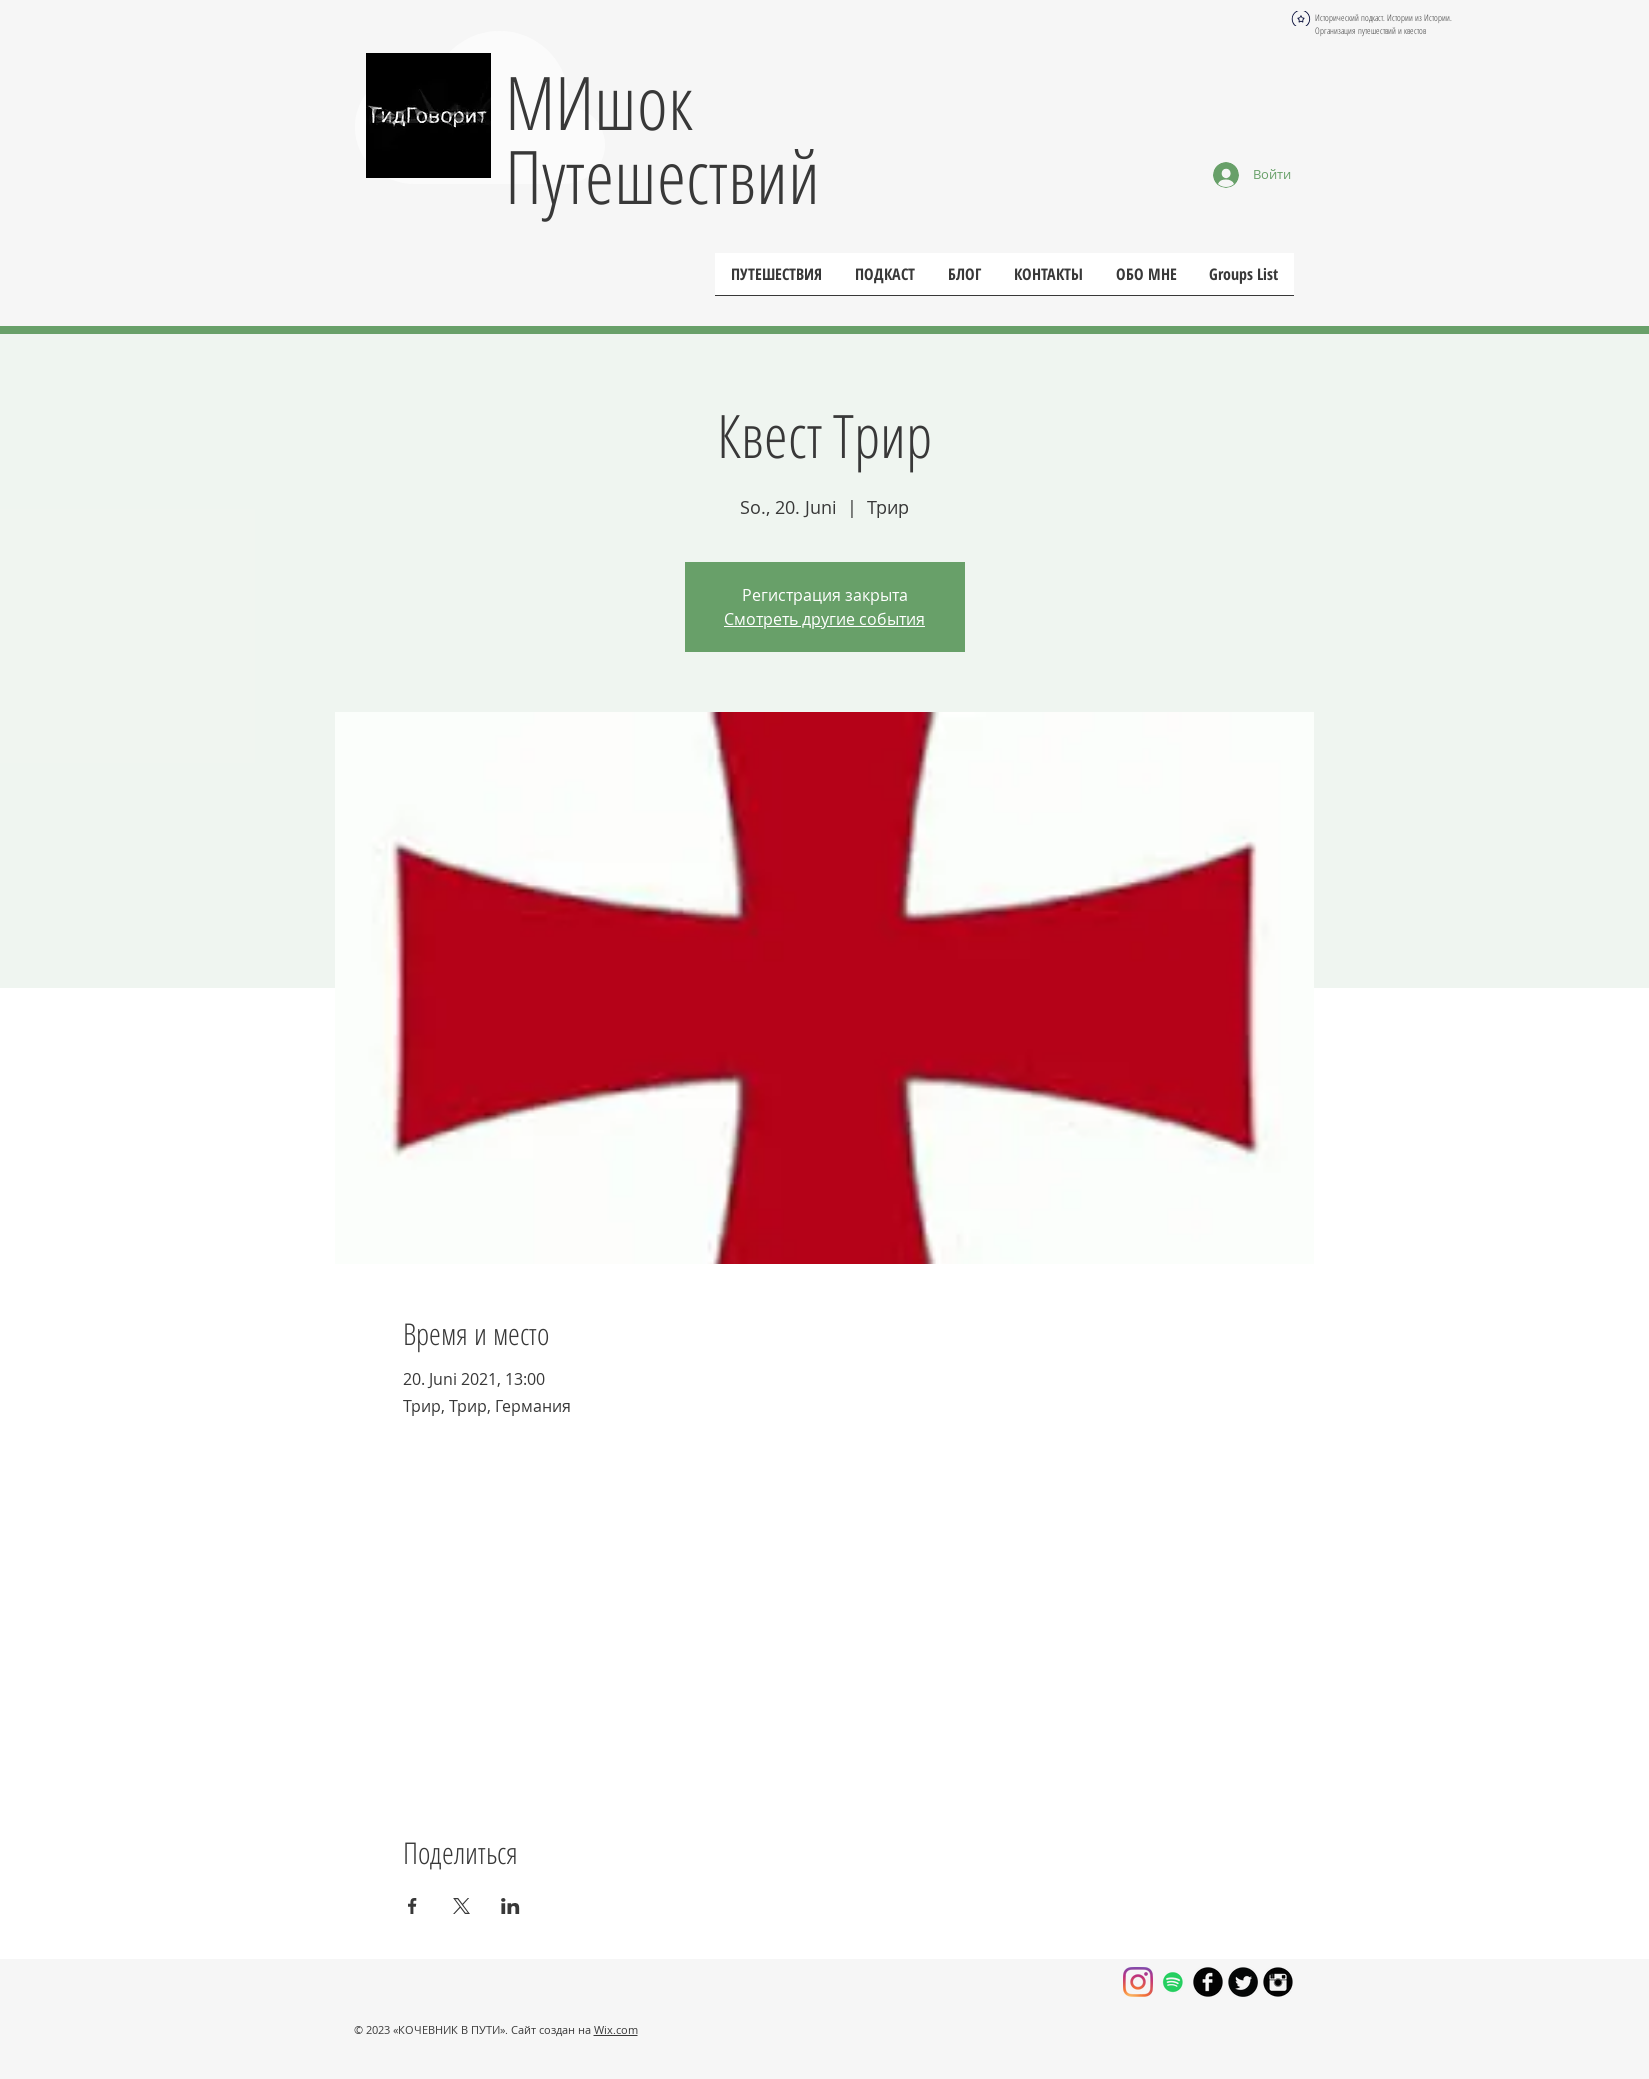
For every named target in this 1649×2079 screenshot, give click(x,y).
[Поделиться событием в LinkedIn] (510, 1906)
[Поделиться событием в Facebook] (412, 1906)
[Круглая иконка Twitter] (1243, 1982)
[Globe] (1301, 18)
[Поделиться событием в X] (461, 1906)
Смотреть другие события (824, 619)
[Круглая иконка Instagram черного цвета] (1278, 1982)
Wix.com (616, 2029)
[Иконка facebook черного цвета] (1208, 1982)
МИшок (599, 101)
